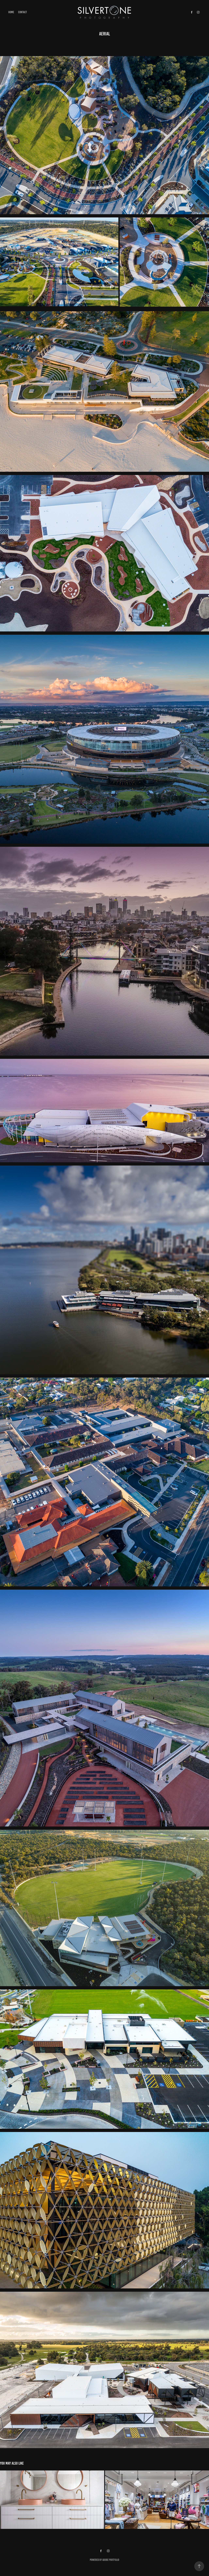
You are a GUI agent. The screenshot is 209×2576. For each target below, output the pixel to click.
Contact (22, 12)
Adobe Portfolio (110, 2559)
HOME (11, 12)
